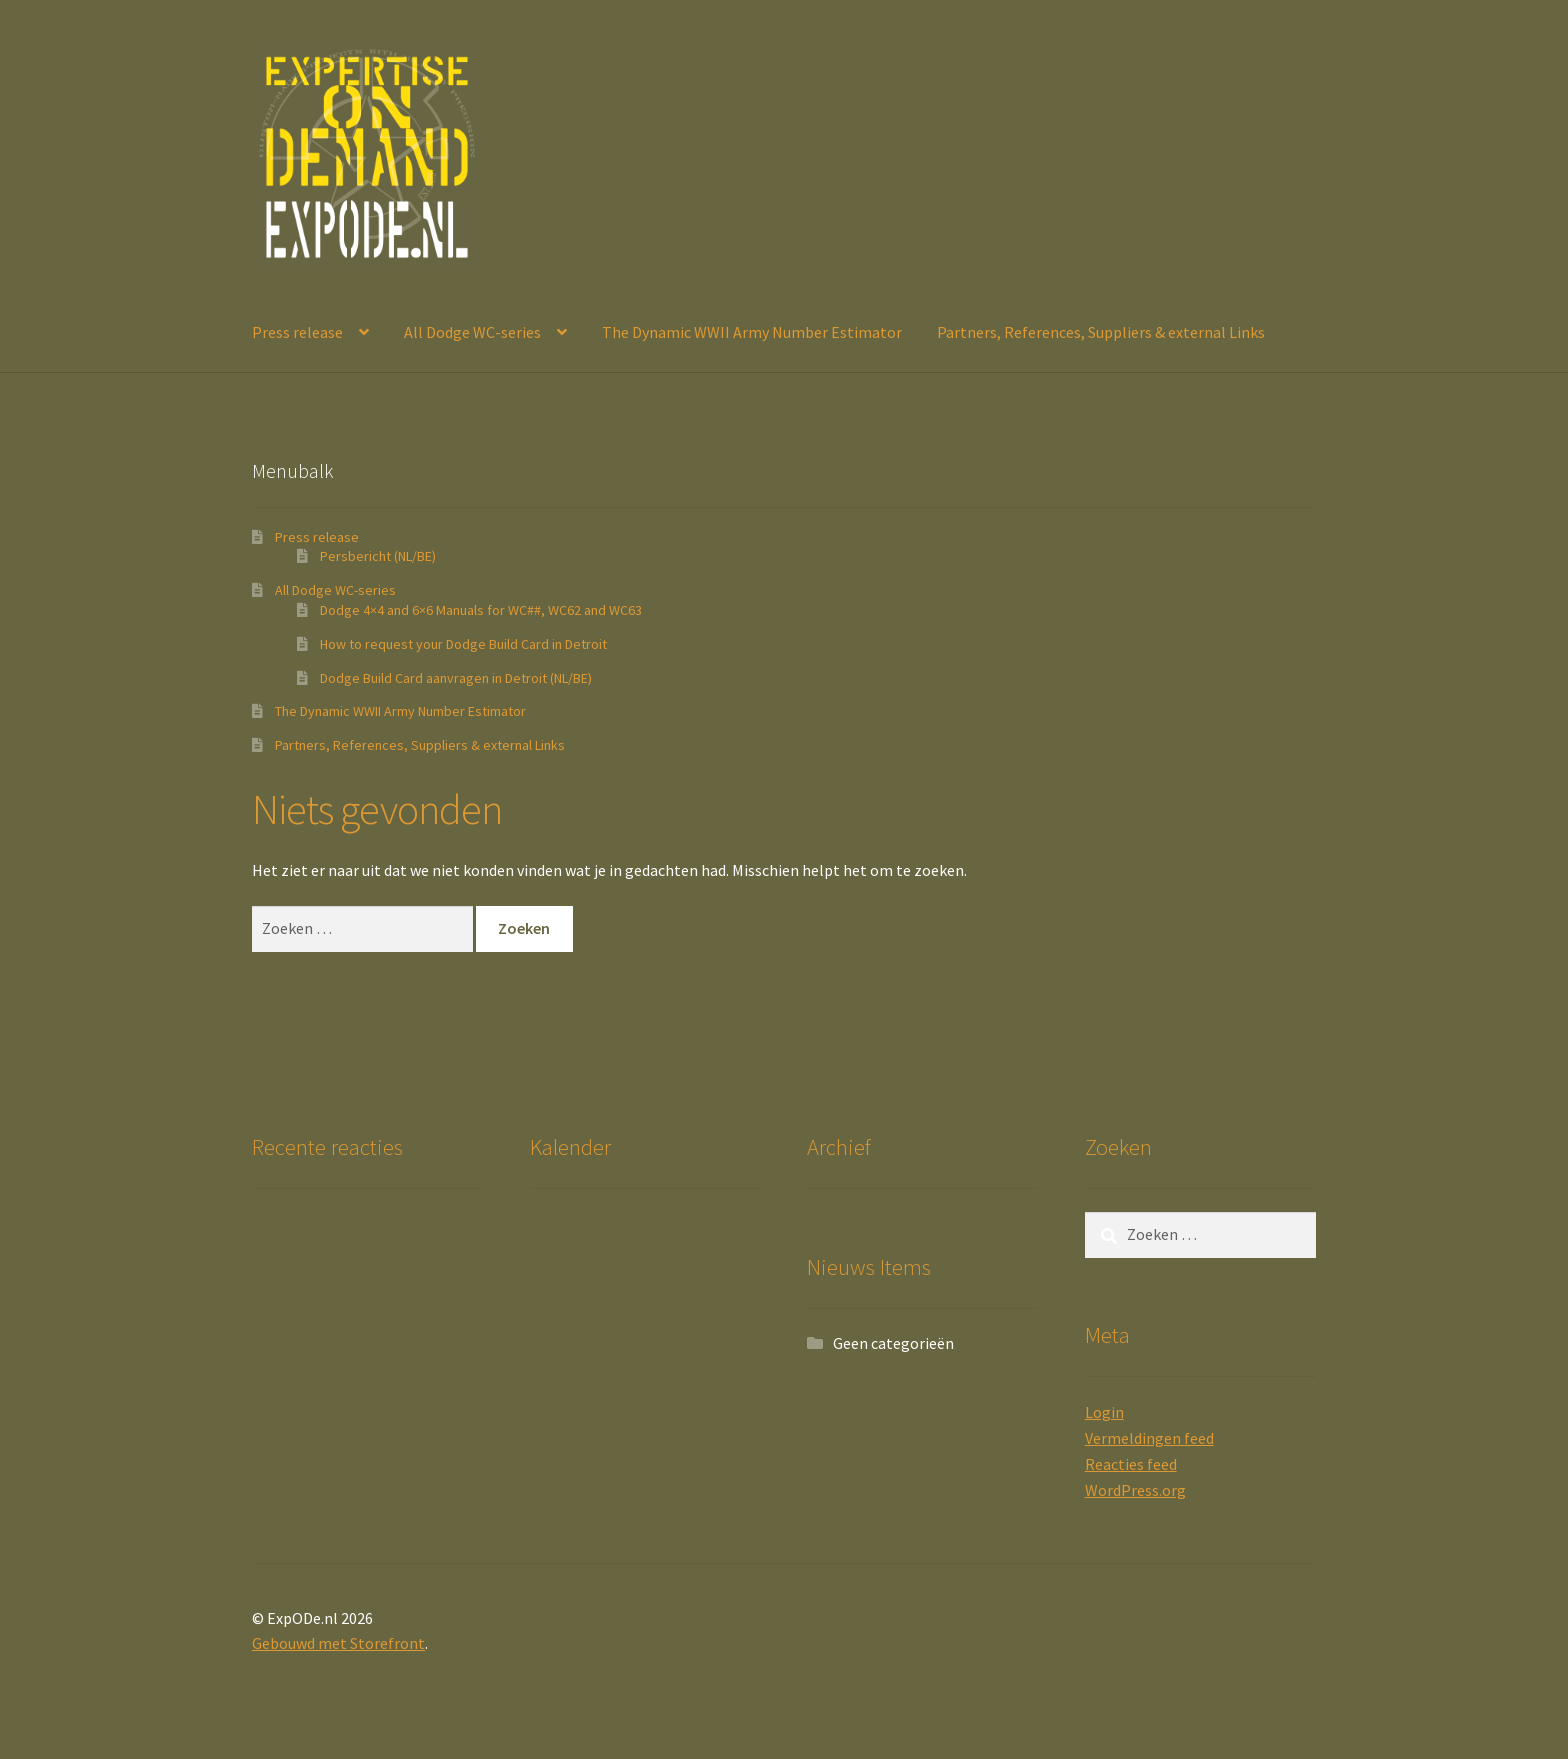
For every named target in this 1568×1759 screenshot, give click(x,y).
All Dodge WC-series (472, 332)
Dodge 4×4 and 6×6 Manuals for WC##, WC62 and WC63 (481, 610)
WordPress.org (1135, 1490)
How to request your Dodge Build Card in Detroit (463, 644)
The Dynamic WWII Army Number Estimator (752, 332)
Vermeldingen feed (1149, 1438)
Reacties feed (1131, 1464)
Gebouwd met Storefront (338, 1643)
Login (1104, 1412)
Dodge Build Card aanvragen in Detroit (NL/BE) (456, 678)
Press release (297, 332)
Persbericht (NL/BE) (378, 556)
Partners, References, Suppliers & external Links (1101, 332)
